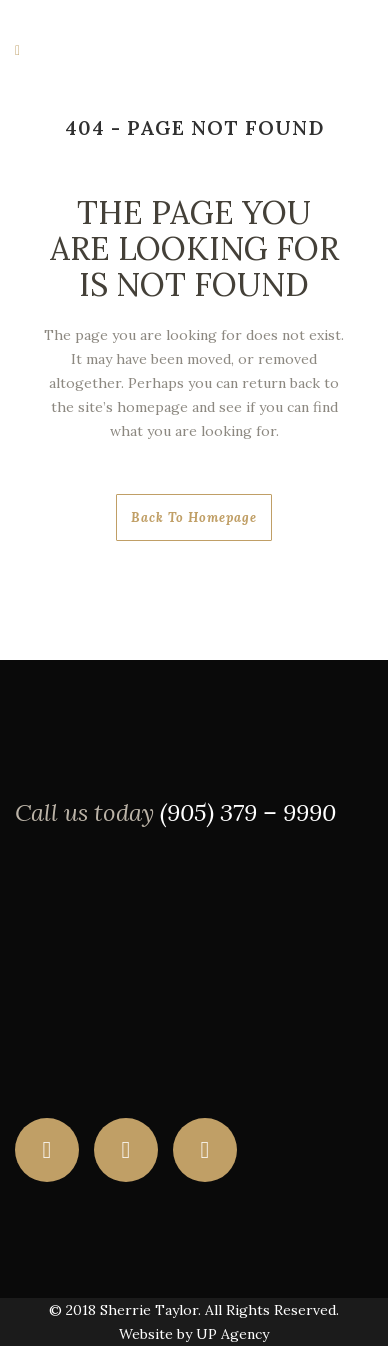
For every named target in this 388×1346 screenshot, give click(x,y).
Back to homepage (194, 517)
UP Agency (232, 1334)
